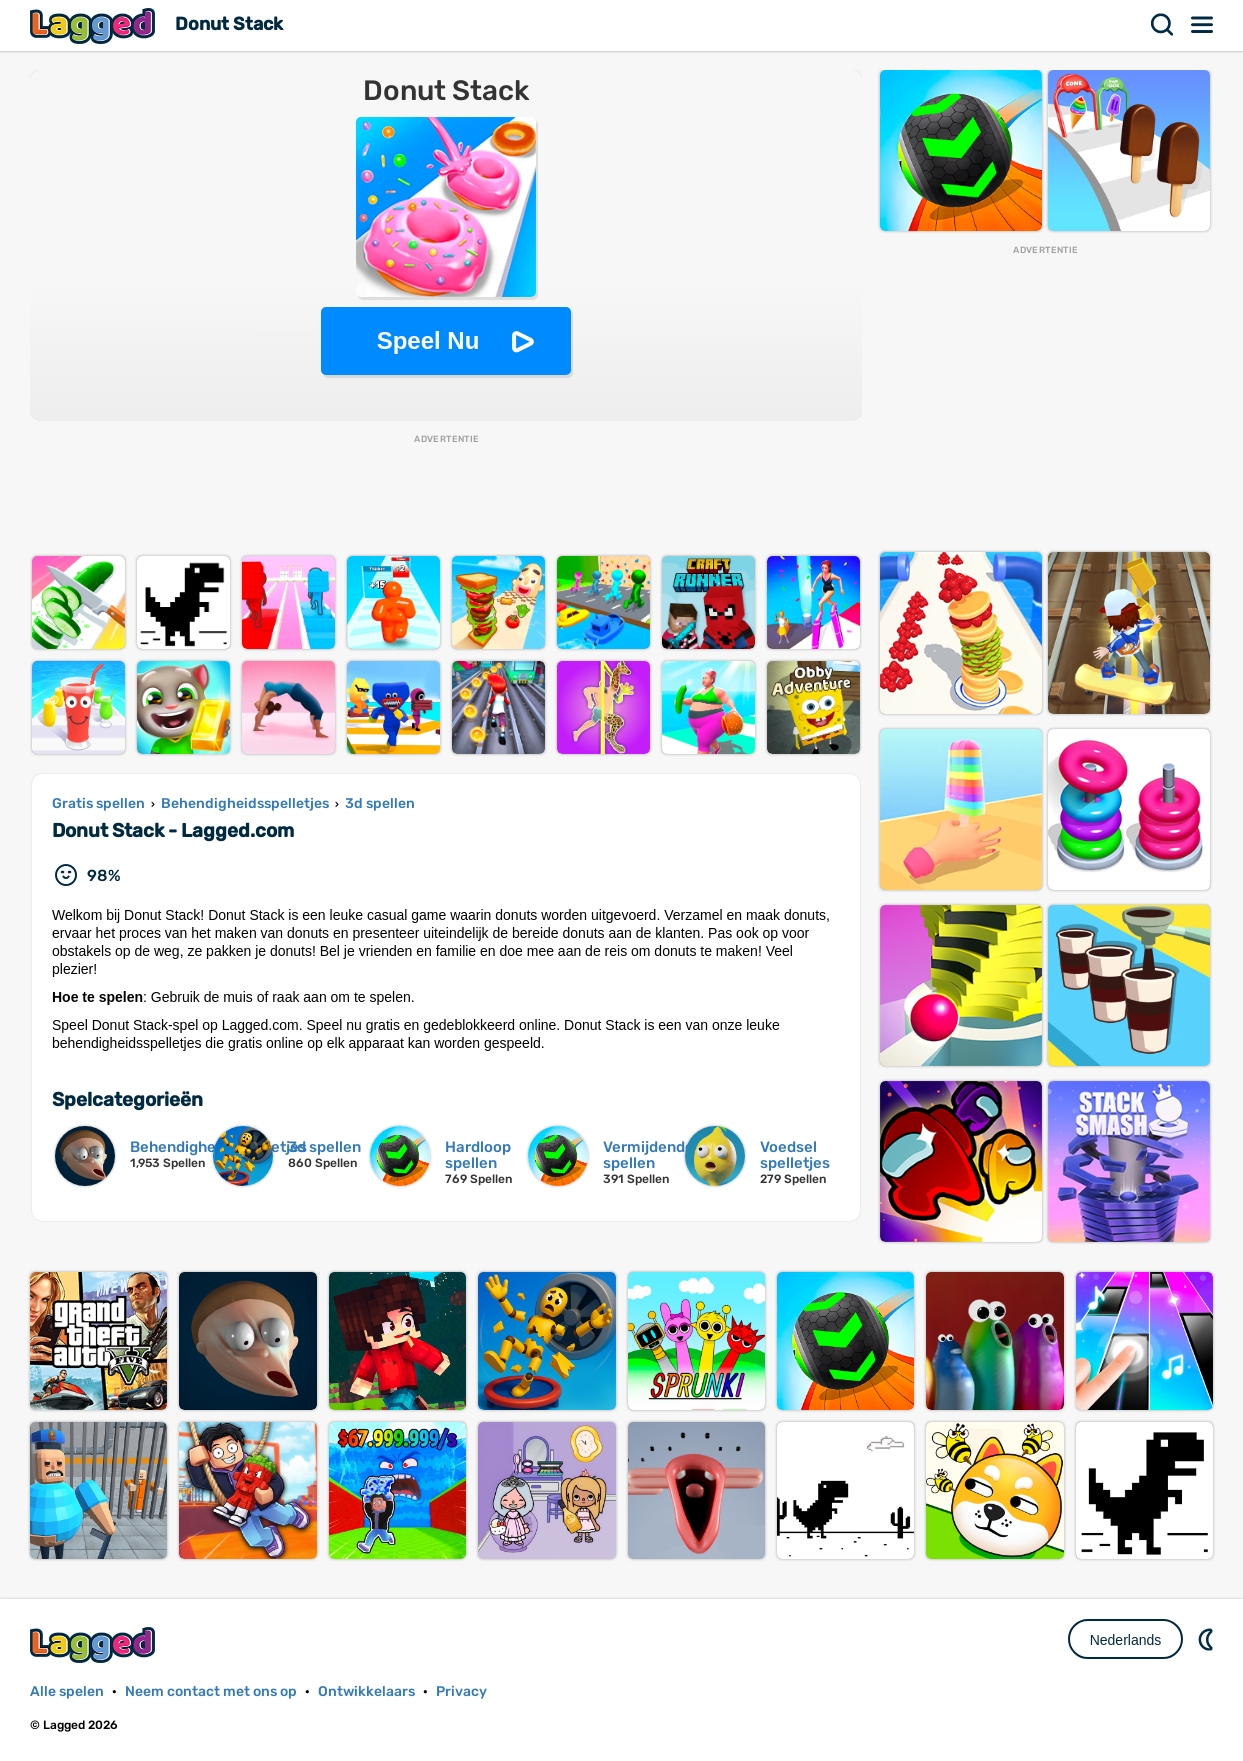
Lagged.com (95, 1644)
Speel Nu (428, 340)
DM (1208, 1639)
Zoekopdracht (1163, 25)
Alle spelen (67, 1691)
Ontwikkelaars (366, 1691)
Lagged (95, 25)
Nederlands (1126, 1640)
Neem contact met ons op (211, 1691)
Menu (1203, 25)
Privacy (461, 1691)
